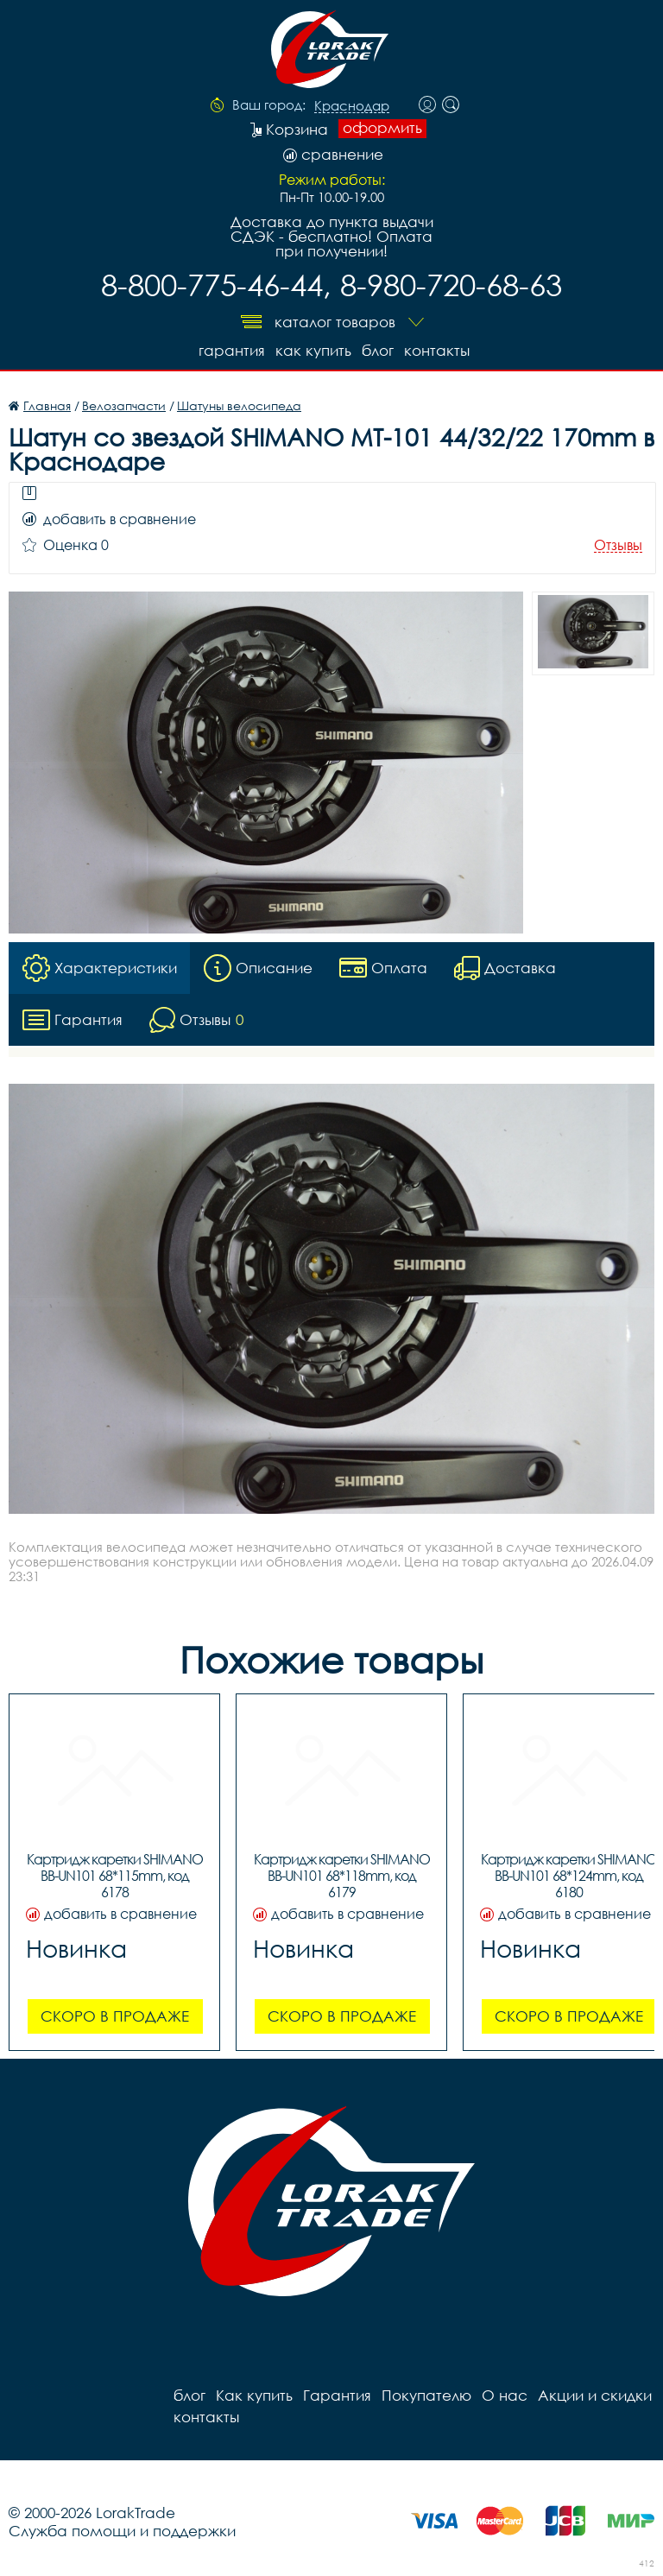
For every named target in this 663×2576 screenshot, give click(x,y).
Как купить (313, 350)
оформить (382, 127)
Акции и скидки (595, 2395)
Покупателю (426, 2395)
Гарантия (232, 350)
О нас (504, 2395)
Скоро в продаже (115, 2016)
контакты (437, 350)
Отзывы (618, 545)
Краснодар (351, 106)
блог (378, 350)
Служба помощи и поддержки (122, 2531)
